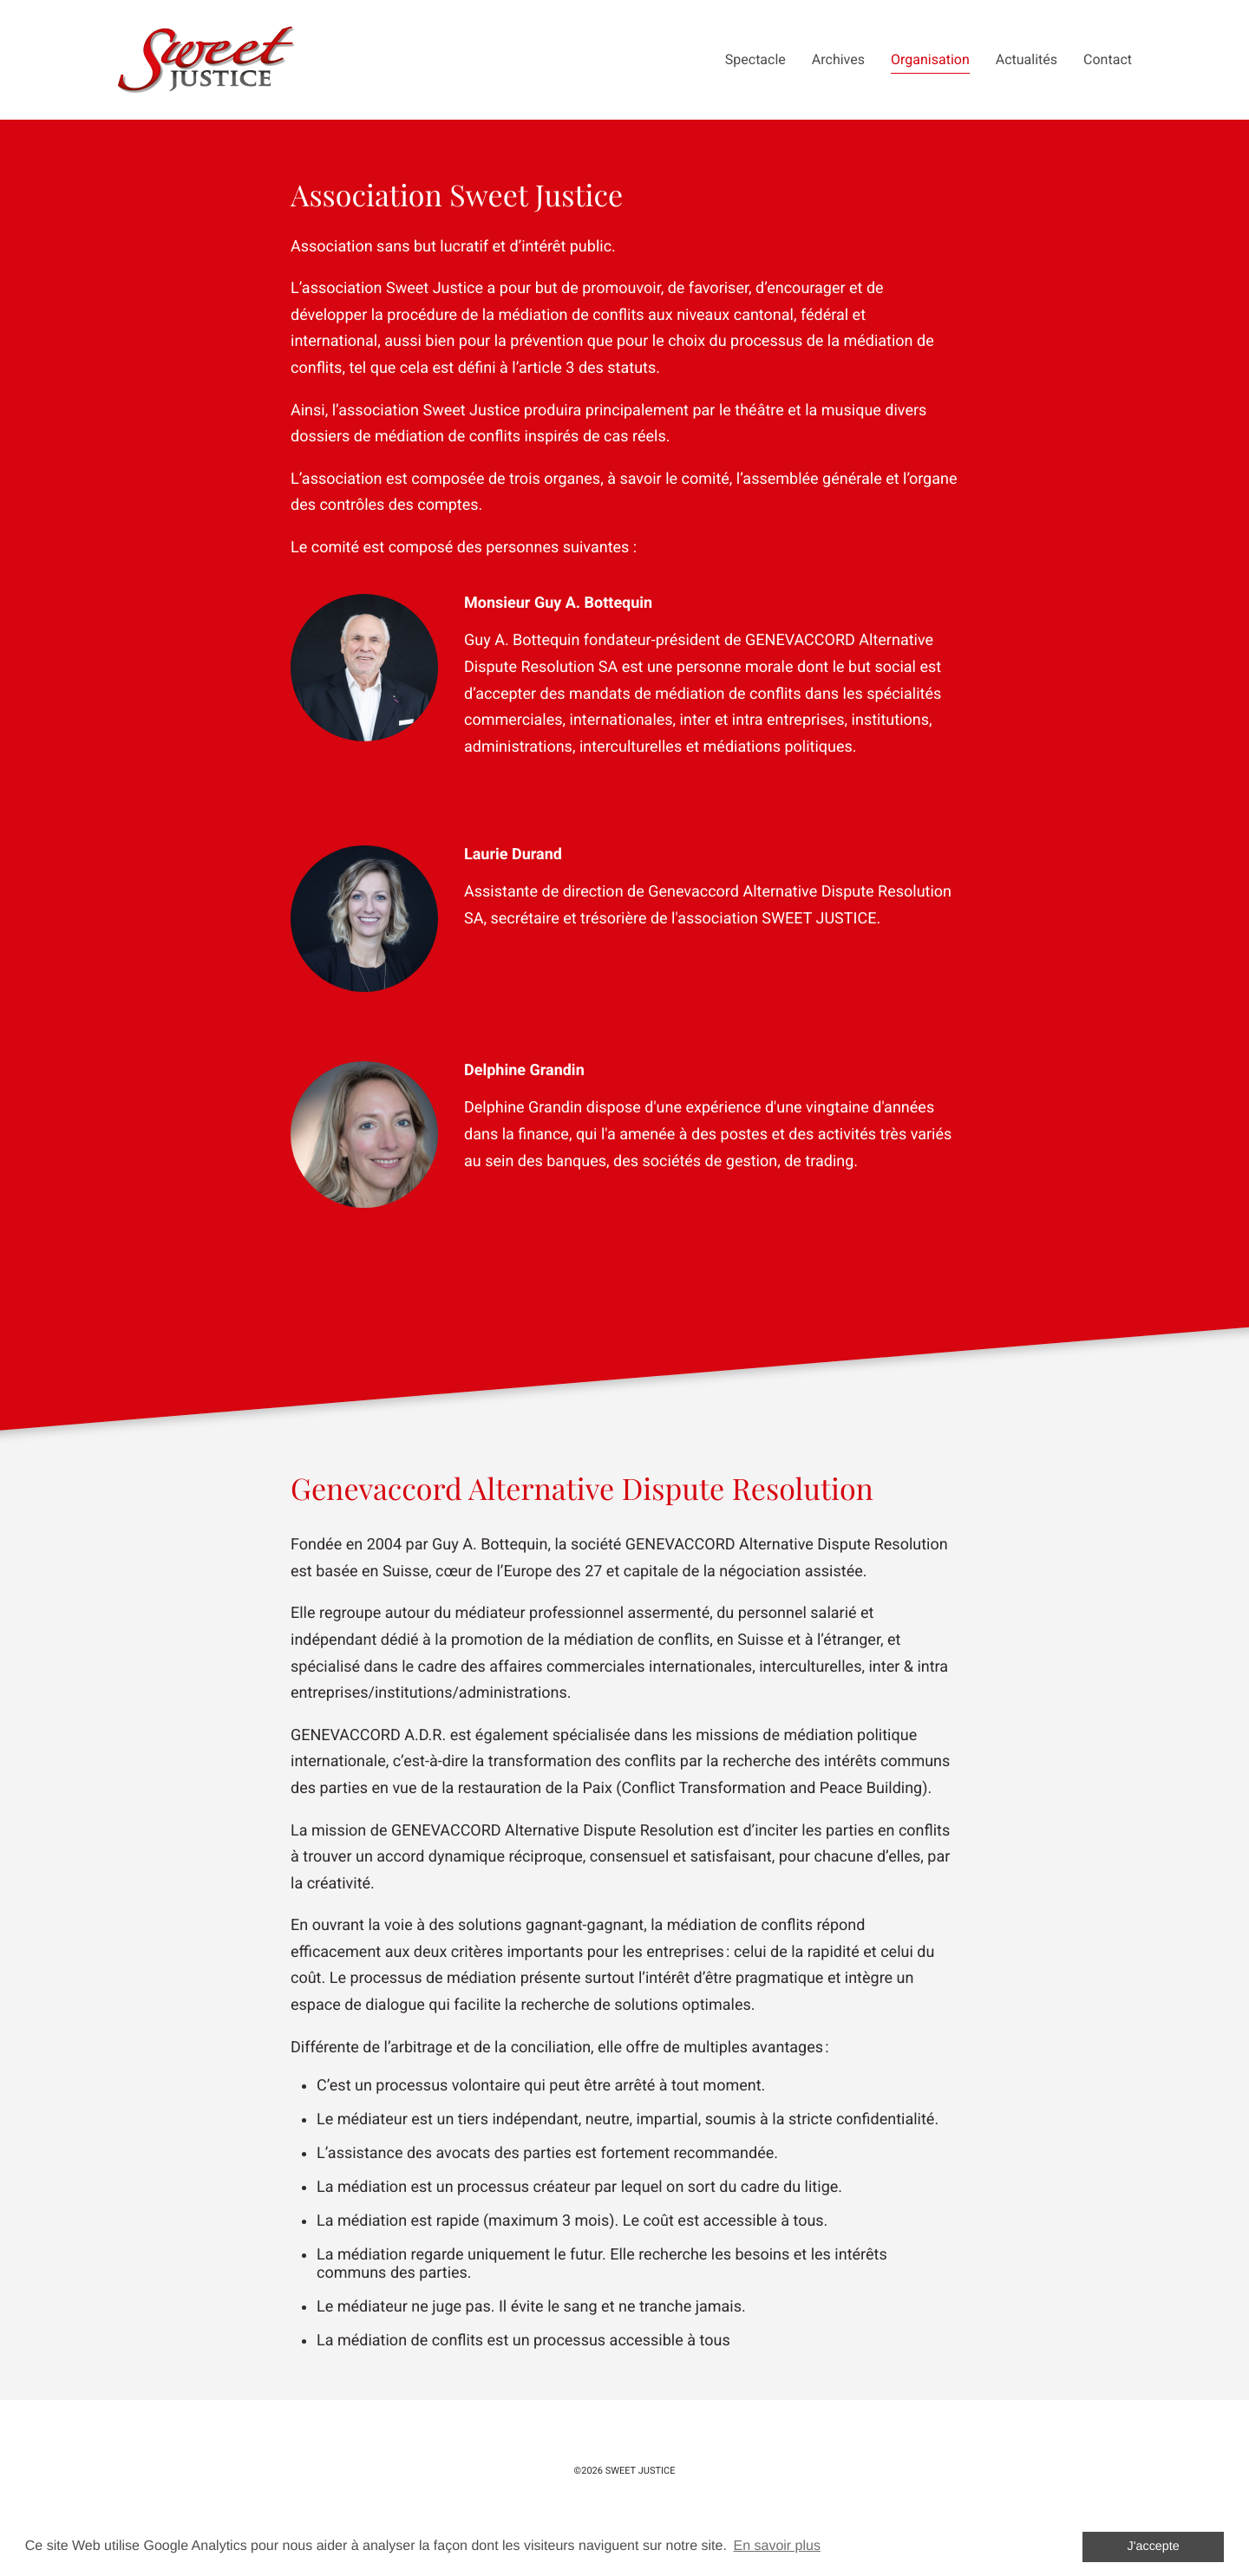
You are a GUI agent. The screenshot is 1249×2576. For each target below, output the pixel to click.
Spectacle (755, 59)
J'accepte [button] (1154, 2546)
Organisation (930, 59)
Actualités (1026, 59)
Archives (838, 59)
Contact (1107, 59)
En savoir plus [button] (777, 2546)
